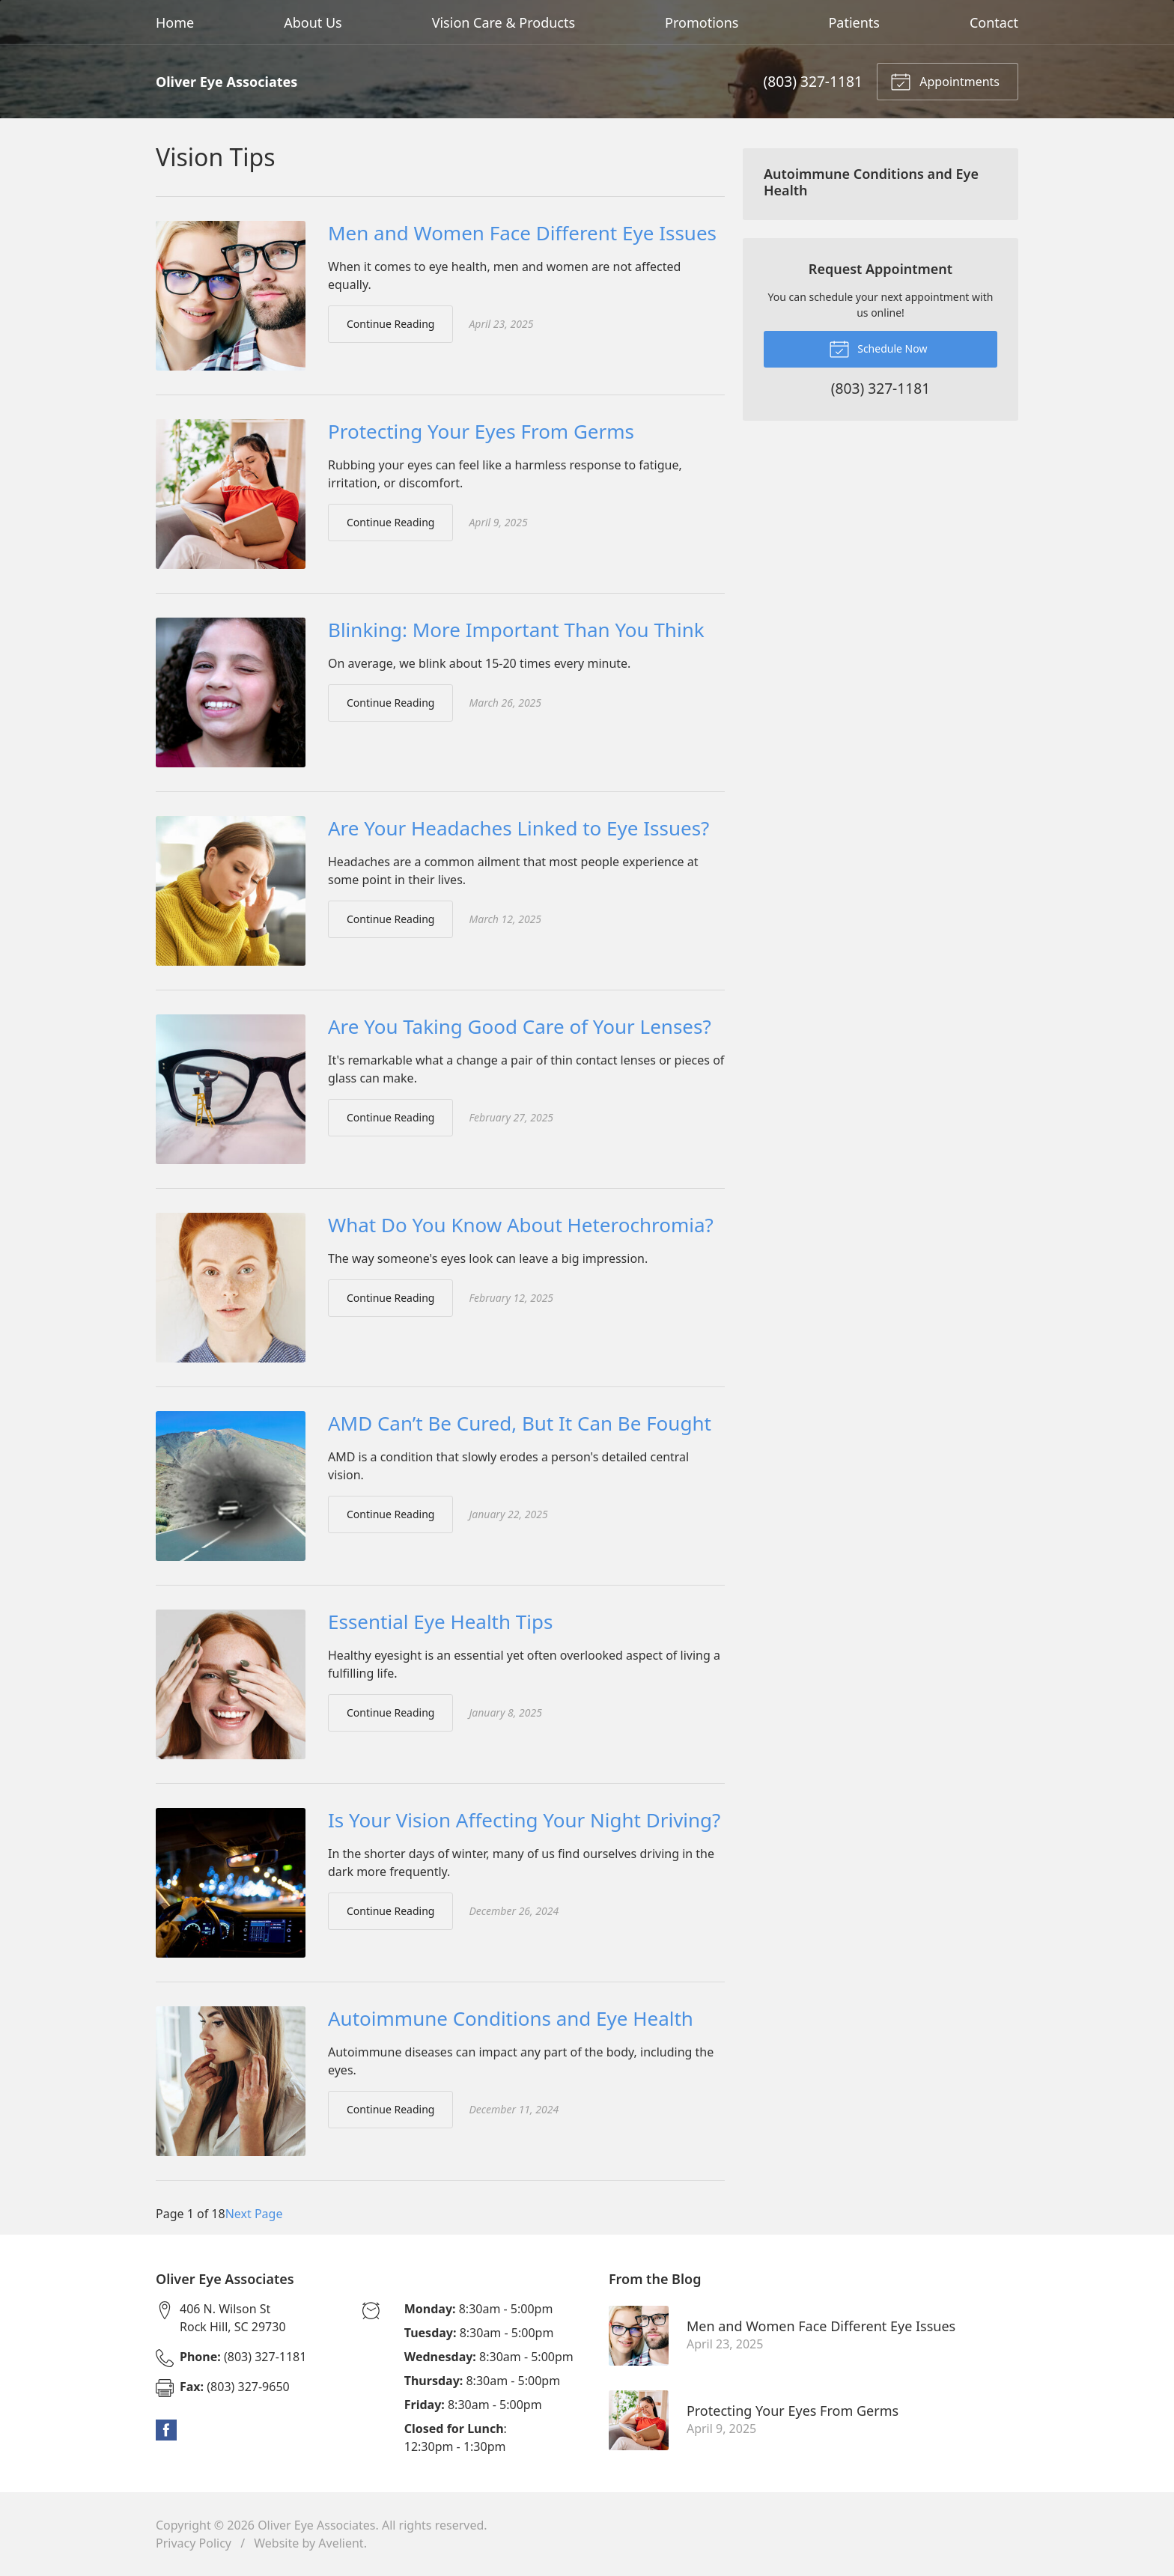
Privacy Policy (193, 2543)
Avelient (340, 2543)
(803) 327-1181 (813, 81)
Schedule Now (878, 348)
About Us (313, 22)
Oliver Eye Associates (316, 2525)
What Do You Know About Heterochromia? (521, 1224)
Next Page (254, 2213)
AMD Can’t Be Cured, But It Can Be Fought (519, 1423)
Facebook (166, 2430)
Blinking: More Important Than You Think (516, 629)
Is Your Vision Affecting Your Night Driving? (524, 1819)
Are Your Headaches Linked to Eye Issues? (518, 827)
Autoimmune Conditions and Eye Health (510, 2018)
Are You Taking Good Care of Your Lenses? (519, 1026)
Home (175, 22)
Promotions (701, 22)
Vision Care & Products (503, 22)
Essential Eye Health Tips (440, 1621)
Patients (854, 22)
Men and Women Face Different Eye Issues (522, 232)
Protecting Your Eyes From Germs (481, 431)
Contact (994, 22)
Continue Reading (390, 324)
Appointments (945, 80)
